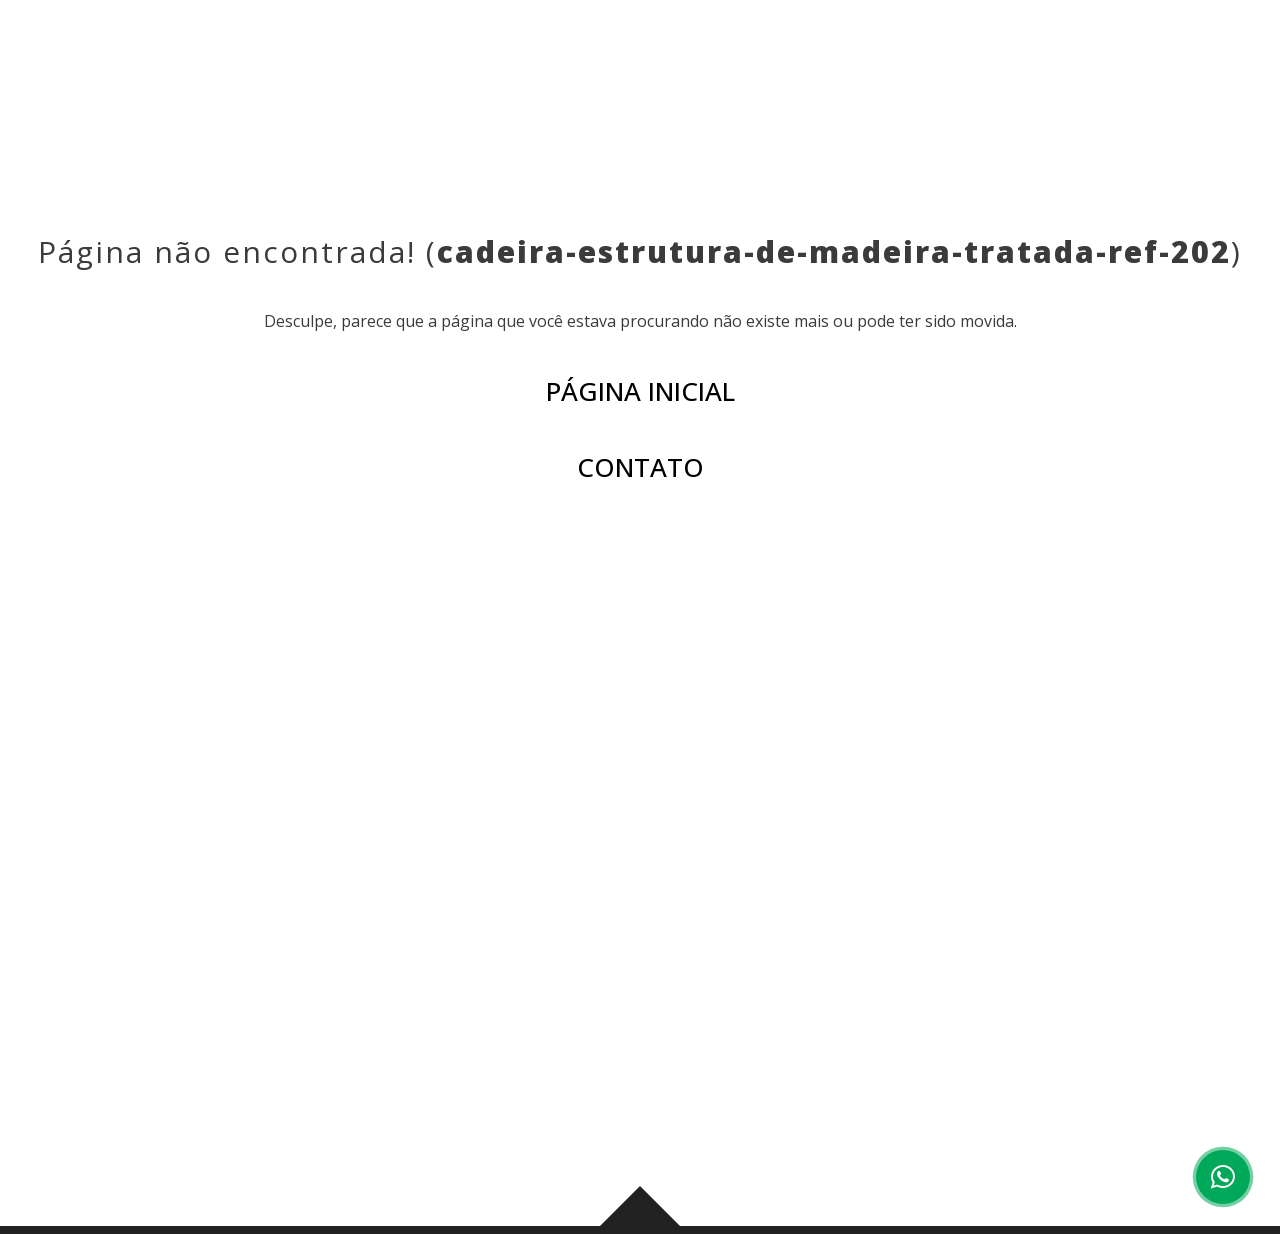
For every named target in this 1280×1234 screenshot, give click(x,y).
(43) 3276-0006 (398, 1008)
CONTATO (1066, 60)
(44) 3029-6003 (1078, 1008)
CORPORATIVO (936, 60)
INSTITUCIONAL (471, 60)
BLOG (824, 60)
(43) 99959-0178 (563, 1008)
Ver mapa (371, 1096)
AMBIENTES (727, 60)
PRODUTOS (608, 60)
